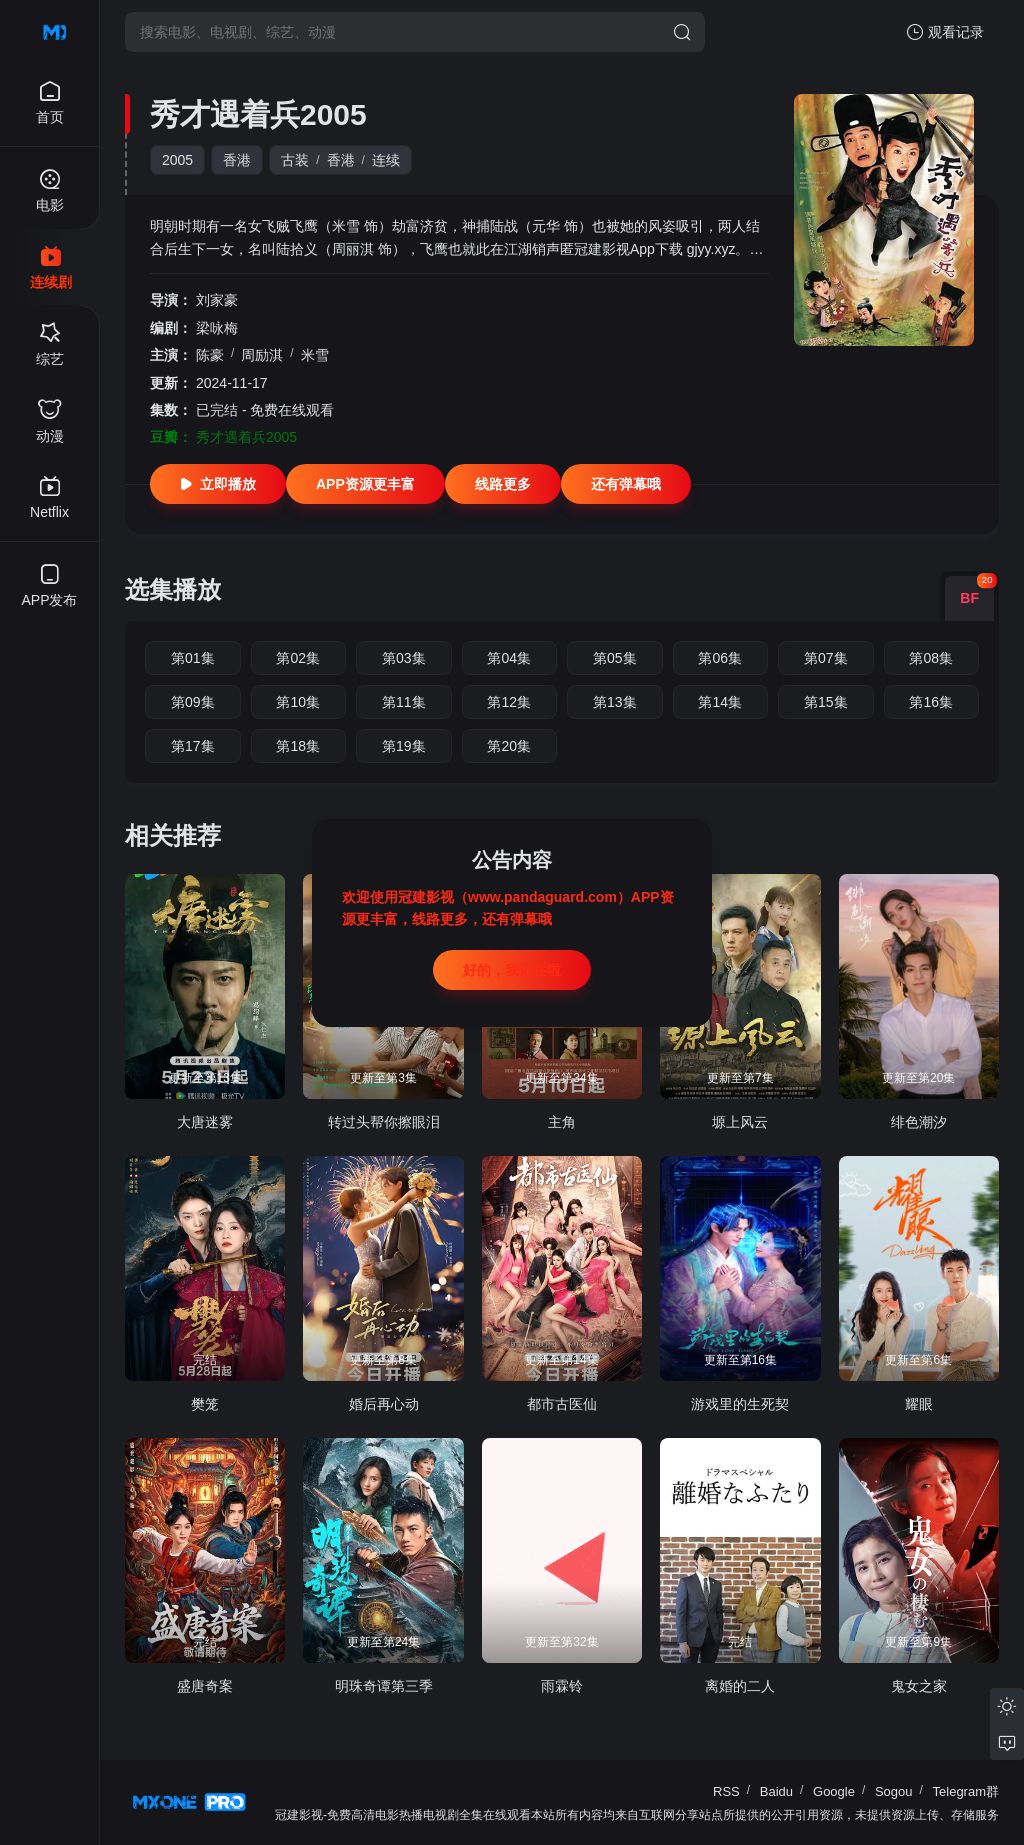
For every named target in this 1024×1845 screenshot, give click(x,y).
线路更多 (503, 484)
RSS (726, 1791)
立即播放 (218, 484)
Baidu (776, 1791)
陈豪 (210, 355)
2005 (177, 160)
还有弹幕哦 (626, 484)
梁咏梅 (217, 328)
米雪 (315, 355)
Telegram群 (966, 1791)
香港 (237, 160)
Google (834, 1791)
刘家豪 (217, 300)
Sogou (894, 1791)
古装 (295, 160)
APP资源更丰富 (365, 484)
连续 (386, 160)
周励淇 (262, 355)
